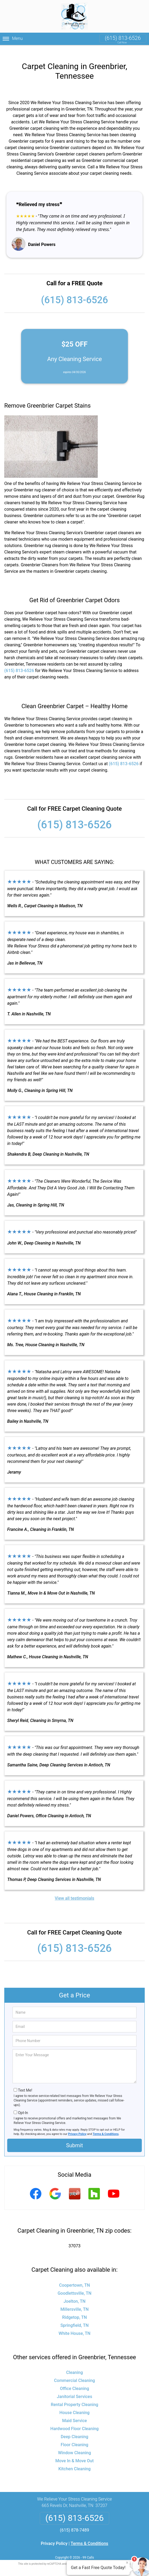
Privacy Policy (77, 2125)
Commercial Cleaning (74, 2371)
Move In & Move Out (74, 2452)
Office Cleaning (74, 2379)
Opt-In (23, 2104)
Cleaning (74, 2363)
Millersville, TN (74, 2300)
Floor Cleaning (74, 2436)
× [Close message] (127, 2562)
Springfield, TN (74, 2316)
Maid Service (74, 2412)
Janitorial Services (74, 2388)
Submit (74, 2137)
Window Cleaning (74, 2444)
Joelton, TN (74, 2292)
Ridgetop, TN (74, 2308)
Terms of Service (113, 2555)
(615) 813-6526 (123, 38)
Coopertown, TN (74, 2276)
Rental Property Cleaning (74, 2396)
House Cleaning (75, 2404)
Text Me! (25, 2082)
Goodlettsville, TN (75, 2284)
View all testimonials (74, 1889)
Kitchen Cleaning (74, 2460)
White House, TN (74, 2324)
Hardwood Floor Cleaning (74, 2420)
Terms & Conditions (106, 2125)
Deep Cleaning (74, 2428)
